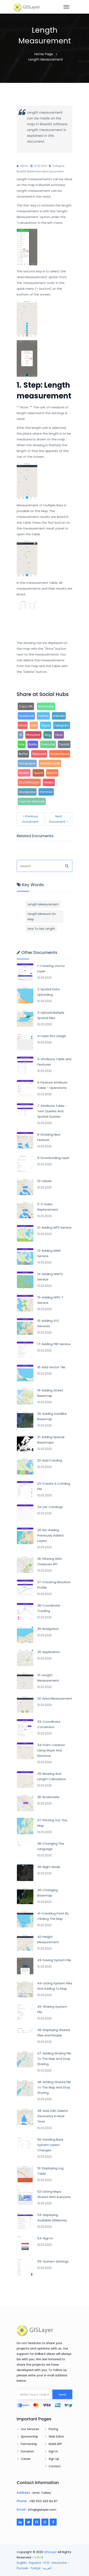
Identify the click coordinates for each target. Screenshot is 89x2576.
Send (62, 2394)
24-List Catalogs (50, 1507)
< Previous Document (30, 819)
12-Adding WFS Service (54, 1227)
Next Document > (58, 819)
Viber (59, 735)
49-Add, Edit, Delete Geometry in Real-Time (52, 2116)
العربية (47, 2568)
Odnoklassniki (50, 763)
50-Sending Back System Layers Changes (50, 2144)
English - (23, 2563)
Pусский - (23, 2568)
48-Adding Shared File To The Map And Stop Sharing (54, 2087)
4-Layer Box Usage (51, 1036)
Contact (55, 2466)
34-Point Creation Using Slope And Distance (51, 1750)
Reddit (52, 773)
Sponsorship (29, 2436)
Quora (38, 773)
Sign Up (54, 2459)
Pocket (24, 773)
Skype (45, 725)
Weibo (49, 782)
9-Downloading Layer (53, 1158)
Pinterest (33, 735)
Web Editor (56, 2436)
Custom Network (32, 801)
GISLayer (51, 2552)
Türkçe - (36, 2568)
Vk (20, 735)
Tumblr (64, 744)
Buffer (23, 754)
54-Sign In (45, 2238)
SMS (34, 725)
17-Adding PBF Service (53, 1344)
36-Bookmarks (48, 1797)
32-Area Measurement (54, 1698)
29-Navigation (48, 1629)
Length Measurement (43, 904)
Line (22, 744)
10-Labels (44, 1181)
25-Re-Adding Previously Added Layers (50, 1535)
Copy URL (26, 706)
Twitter (43, 716)
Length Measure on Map (42, 916)
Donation (27, 2451)
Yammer (46, 792)
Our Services (30, 2429)
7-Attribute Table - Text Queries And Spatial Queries (52, 1111)
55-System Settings (53, 2261)
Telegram (61, 725)
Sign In (53, 2451)
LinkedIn (59, 716)
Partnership (29, 2444)
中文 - (47, 2563)
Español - (36, 2563)
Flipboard (39, 754)
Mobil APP (55, 2444)
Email (23, 725)
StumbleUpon (29, 782)
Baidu (33, 744)
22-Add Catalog (49, 1460)
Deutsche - (60, 2563)
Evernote (48, 744)
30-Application (48, 1652)
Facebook (26, 716)
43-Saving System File (54, 1960)
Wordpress (27, 792)
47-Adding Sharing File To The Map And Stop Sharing (54, 2058)
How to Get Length (41, 929)
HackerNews (59, 754)
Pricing (53, 2429)
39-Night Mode (48, 1867)
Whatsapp (46, 706)
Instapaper (27, 763)
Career (26, 2459)
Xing (47, 735)
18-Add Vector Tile (51, 1367)
